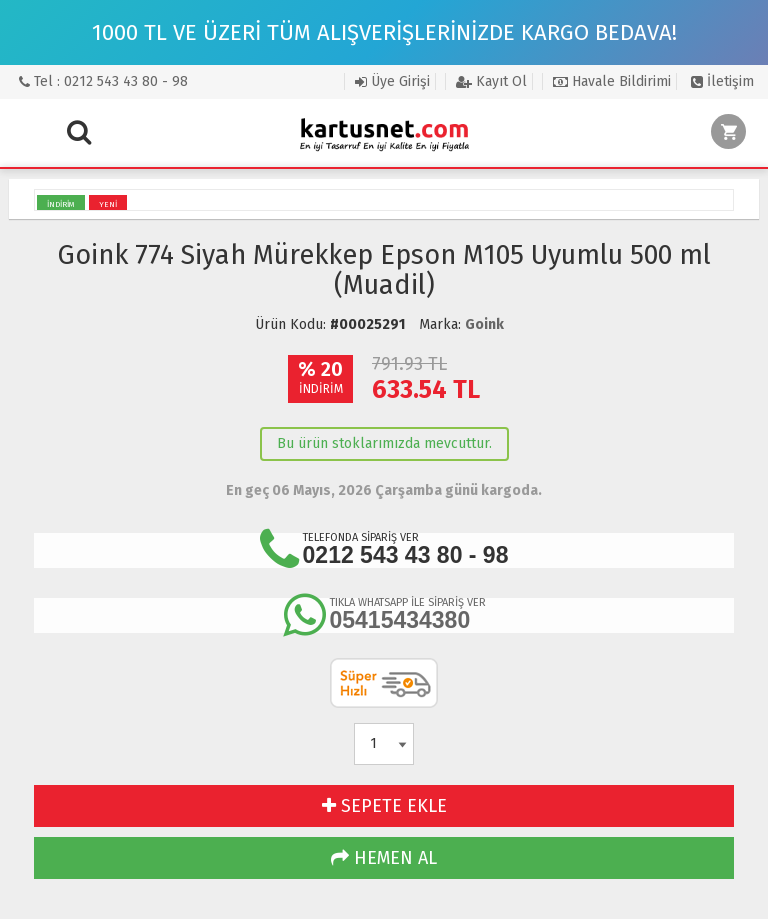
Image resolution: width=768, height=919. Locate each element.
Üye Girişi (392, 81)
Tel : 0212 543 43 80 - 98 (103, 81)
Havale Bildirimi (612, 81)
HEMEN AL (384, 858)
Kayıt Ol (491, 81)
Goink (484, 324)
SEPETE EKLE (384, 806)
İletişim (722, 81)
